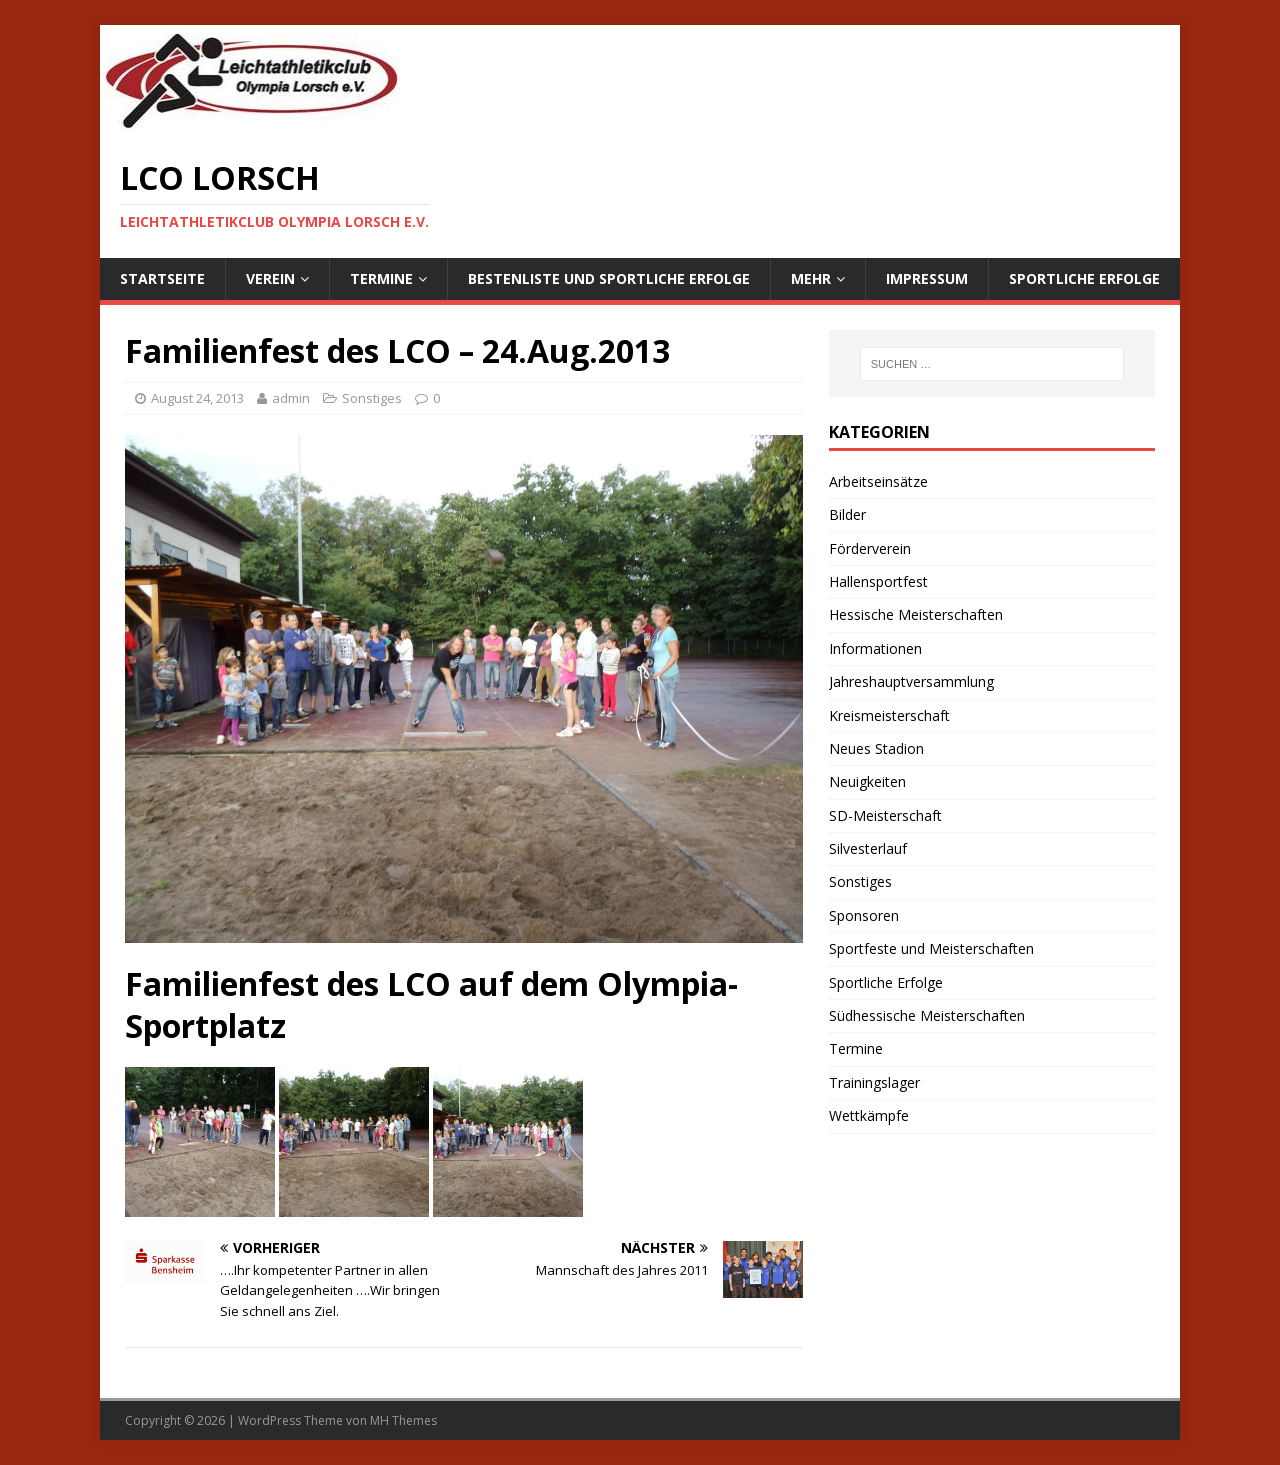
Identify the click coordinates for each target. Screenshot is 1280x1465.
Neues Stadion (876, 748)
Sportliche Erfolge (1084, 278)
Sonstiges (372, 398)
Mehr (811, 278)
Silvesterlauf (868, 848)
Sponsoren (864, 915)
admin (291, 398)
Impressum (927, 278)
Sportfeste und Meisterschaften (931, 948)
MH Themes (403, 1420)
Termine (381, 278)
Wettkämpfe (869, 1115)
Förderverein (870, 548)
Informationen (875, 648)
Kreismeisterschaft (889, 715)
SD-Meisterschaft (885, 815)
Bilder (847, 514)
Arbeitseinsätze (878, 481)
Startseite (162, 278)
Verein (270, 278)
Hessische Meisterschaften (916, 614)
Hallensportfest (878, 581)
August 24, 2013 (197, 398)
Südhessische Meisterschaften (927, 1015)
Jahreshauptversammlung (911, 681)
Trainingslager (874, 1082)
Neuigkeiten (867, 781)
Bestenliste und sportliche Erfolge (609, 278)
